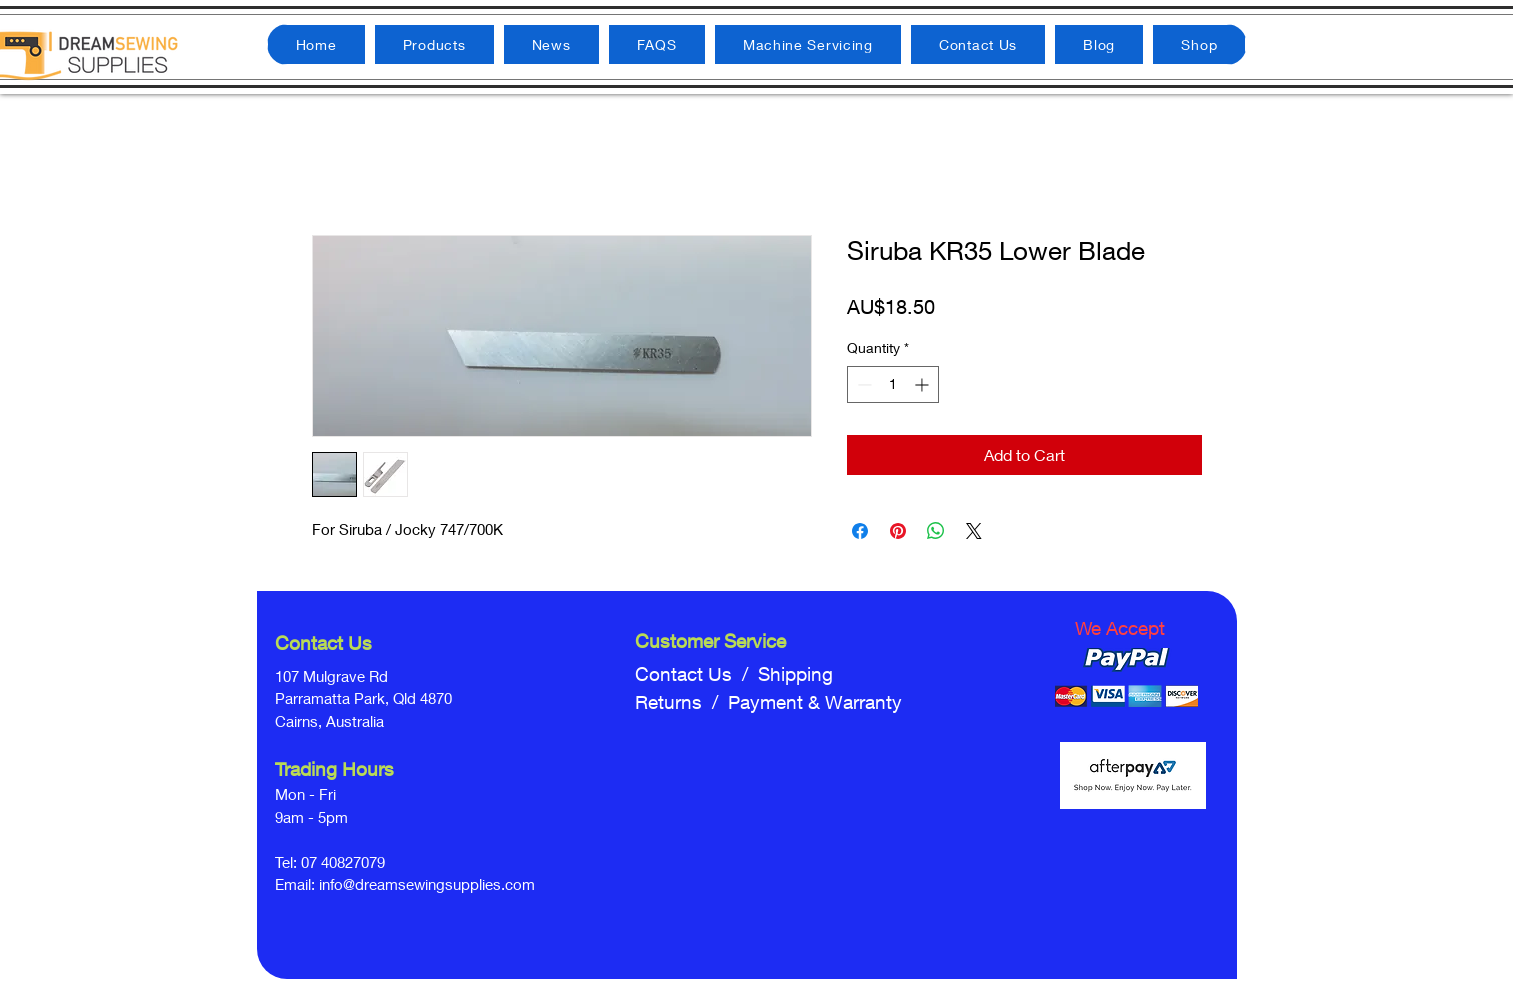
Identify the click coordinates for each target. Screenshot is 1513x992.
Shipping (795, 674)
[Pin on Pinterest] (898, 531)
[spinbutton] (893, 384)
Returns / (681, 702)
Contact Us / (696, 674)
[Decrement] (862, 384)
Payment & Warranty (815, 702)
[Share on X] (974, 531)
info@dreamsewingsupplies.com (427, 884)
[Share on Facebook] (860, 531)
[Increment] (923, 384)
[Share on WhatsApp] (936, 531)
